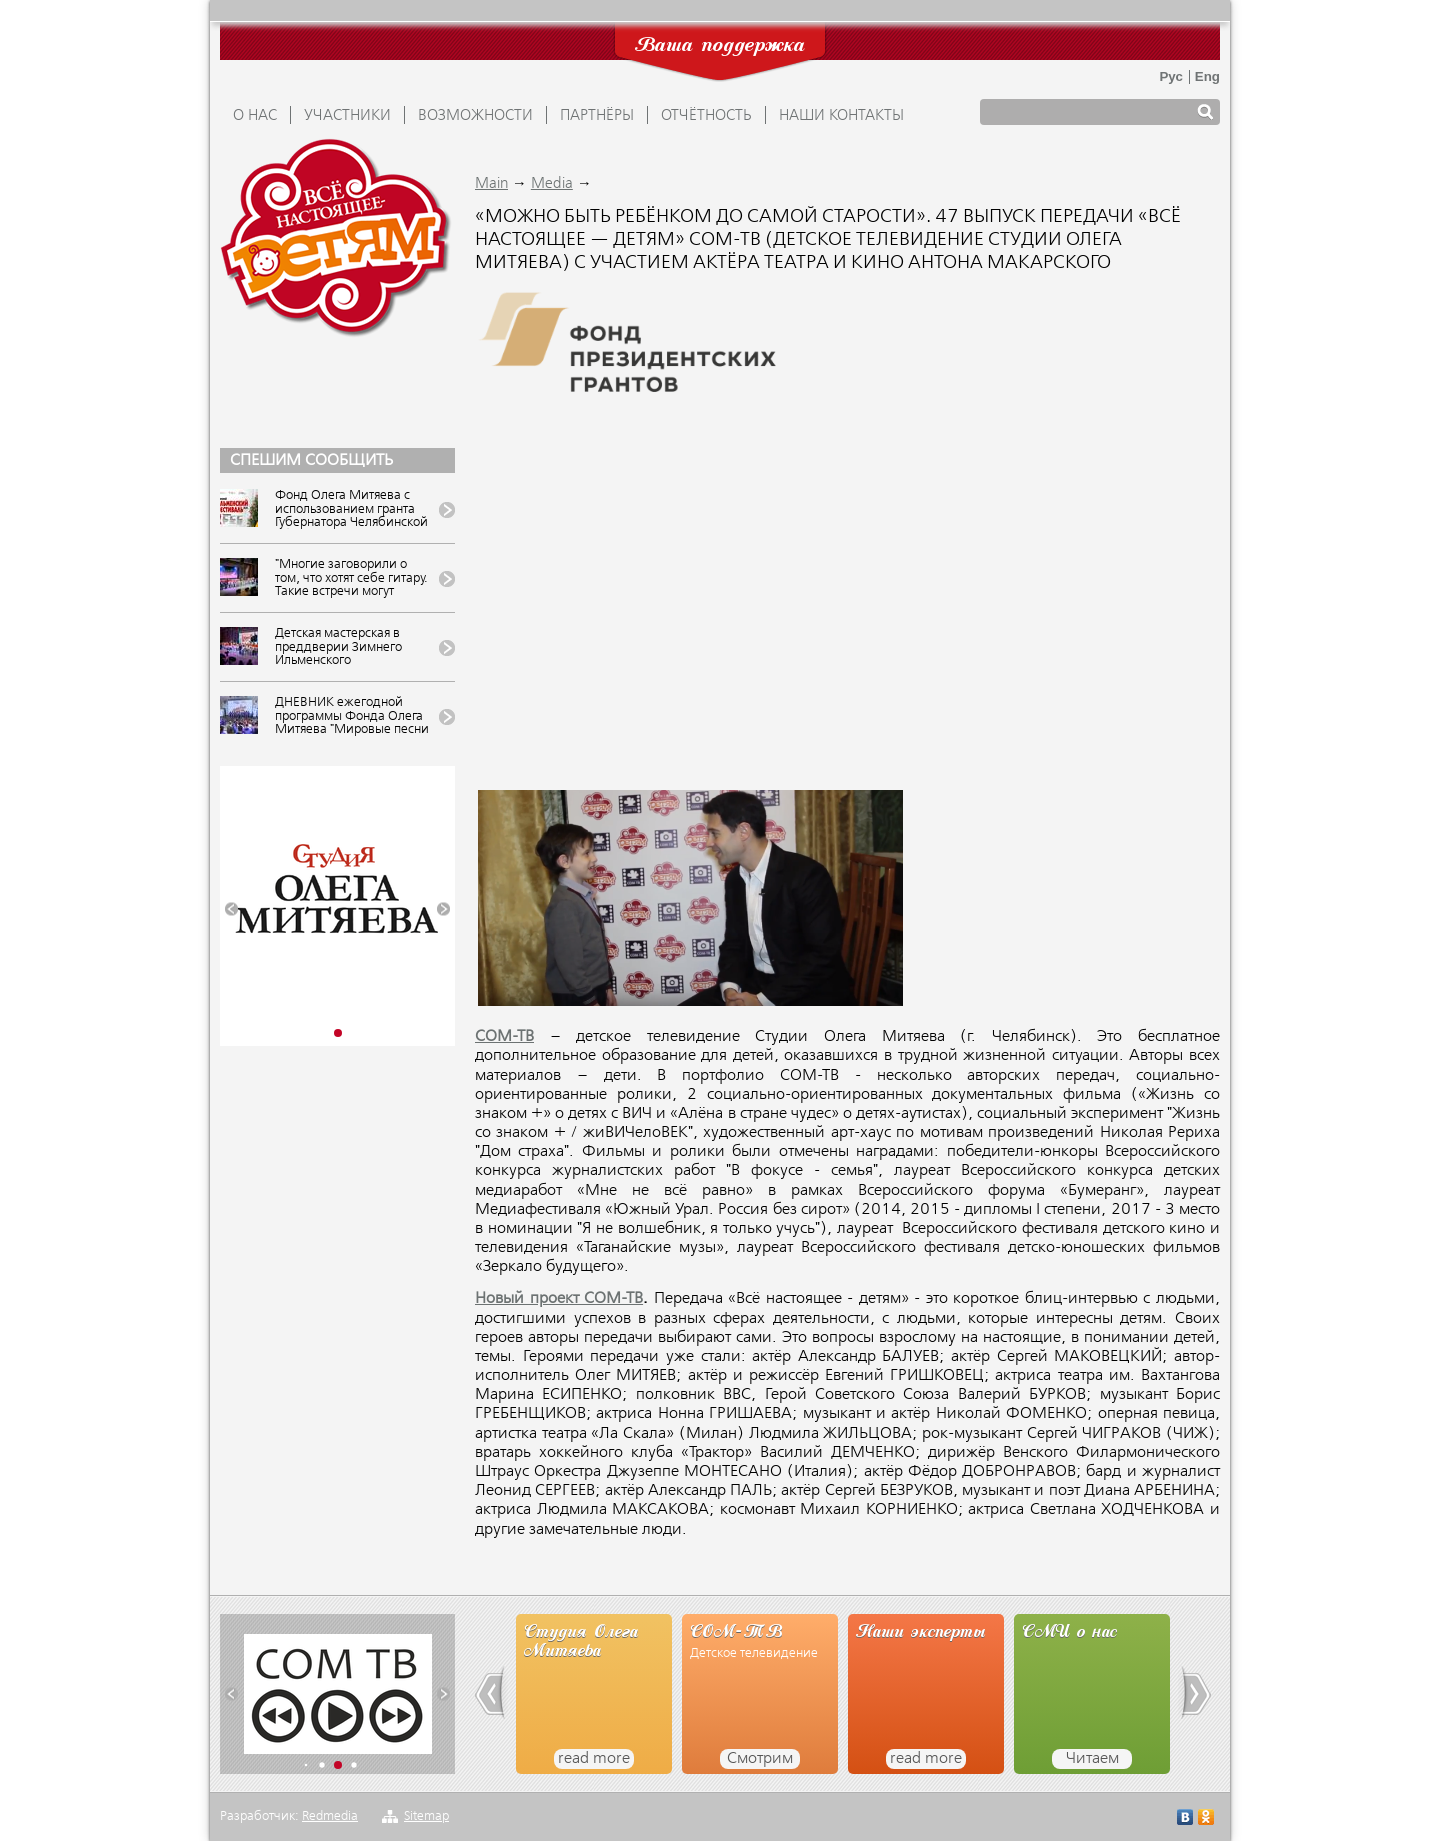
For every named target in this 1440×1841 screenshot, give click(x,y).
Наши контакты (841, 116)
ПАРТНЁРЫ (597, 116)
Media (552, 184)
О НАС (255, 116)
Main (491, 184)
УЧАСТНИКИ (347, 116)
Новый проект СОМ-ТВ (559, 1299)
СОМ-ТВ (504, 1037)
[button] (231, 909)
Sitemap (426, 1816)
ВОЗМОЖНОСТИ (475, 116)
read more (594, 1759)
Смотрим (760, 1759)
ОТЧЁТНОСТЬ (706, 116)
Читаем (1092, 1759)
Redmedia (330, 1816)
